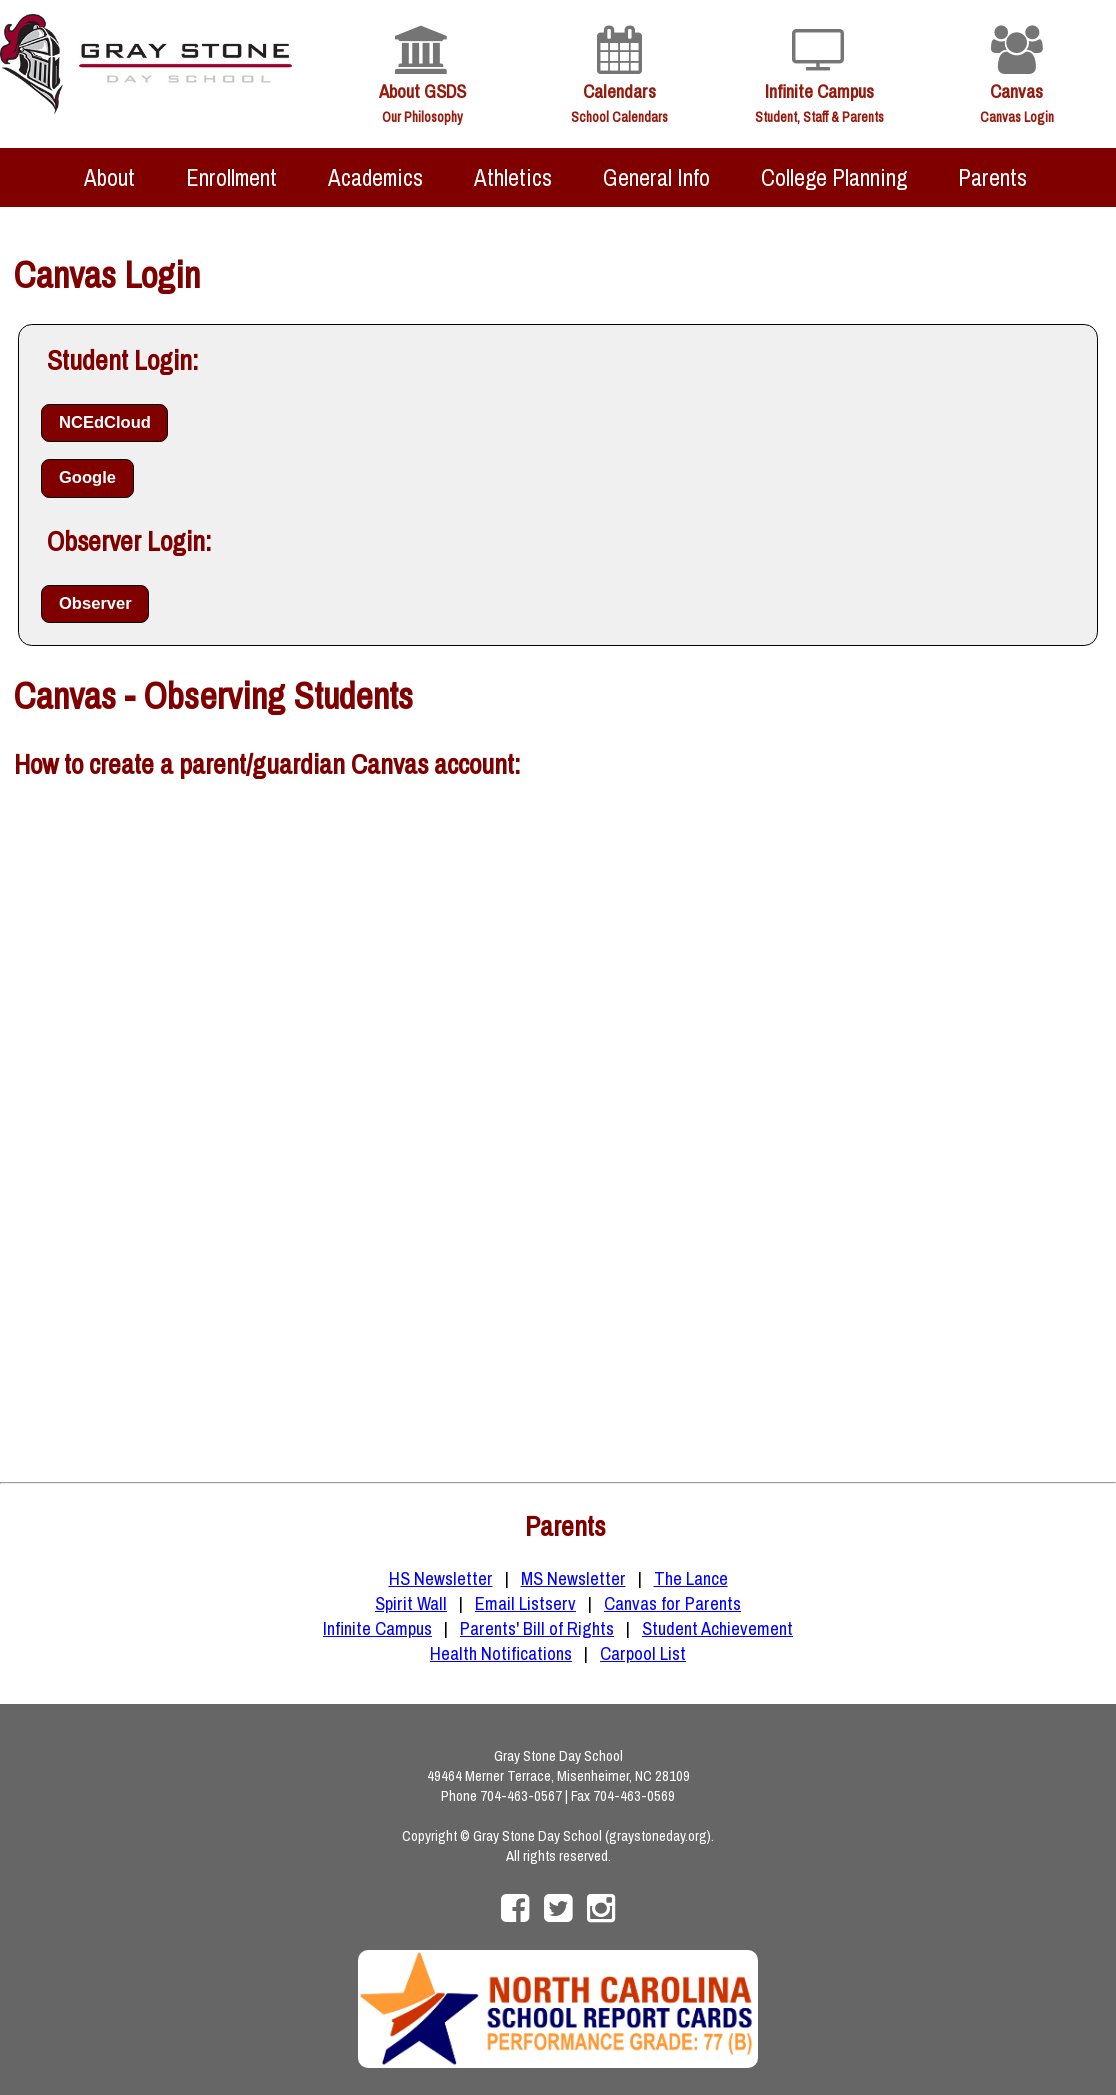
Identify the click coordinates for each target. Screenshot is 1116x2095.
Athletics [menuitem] (513, 177)
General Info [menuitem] (656, 177)
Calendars (619, 91)
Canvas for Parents (672, 1603)
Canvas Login (1017, 117)
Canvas (1016, 91)
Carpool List (643, 1653)
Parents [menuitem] (992, 177)
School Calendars (619, 117)
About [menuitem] (109, 177)
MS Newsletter (573, 1578)
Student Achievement (717, 1628)
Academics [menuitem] (375, 177)
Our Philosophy (422, 117)
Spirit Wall (411, 1603)
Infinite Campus (819, 91)
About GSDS (422, 91)
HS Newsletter (441, 1578)
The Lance (691, 1578)
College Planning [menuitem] (834, 177)
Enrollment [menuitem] (231, 177)
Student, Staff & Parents (819, 117)
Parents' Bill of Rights (537, 1628)
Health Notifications (501, 1653)
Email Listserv (525, 1603)
